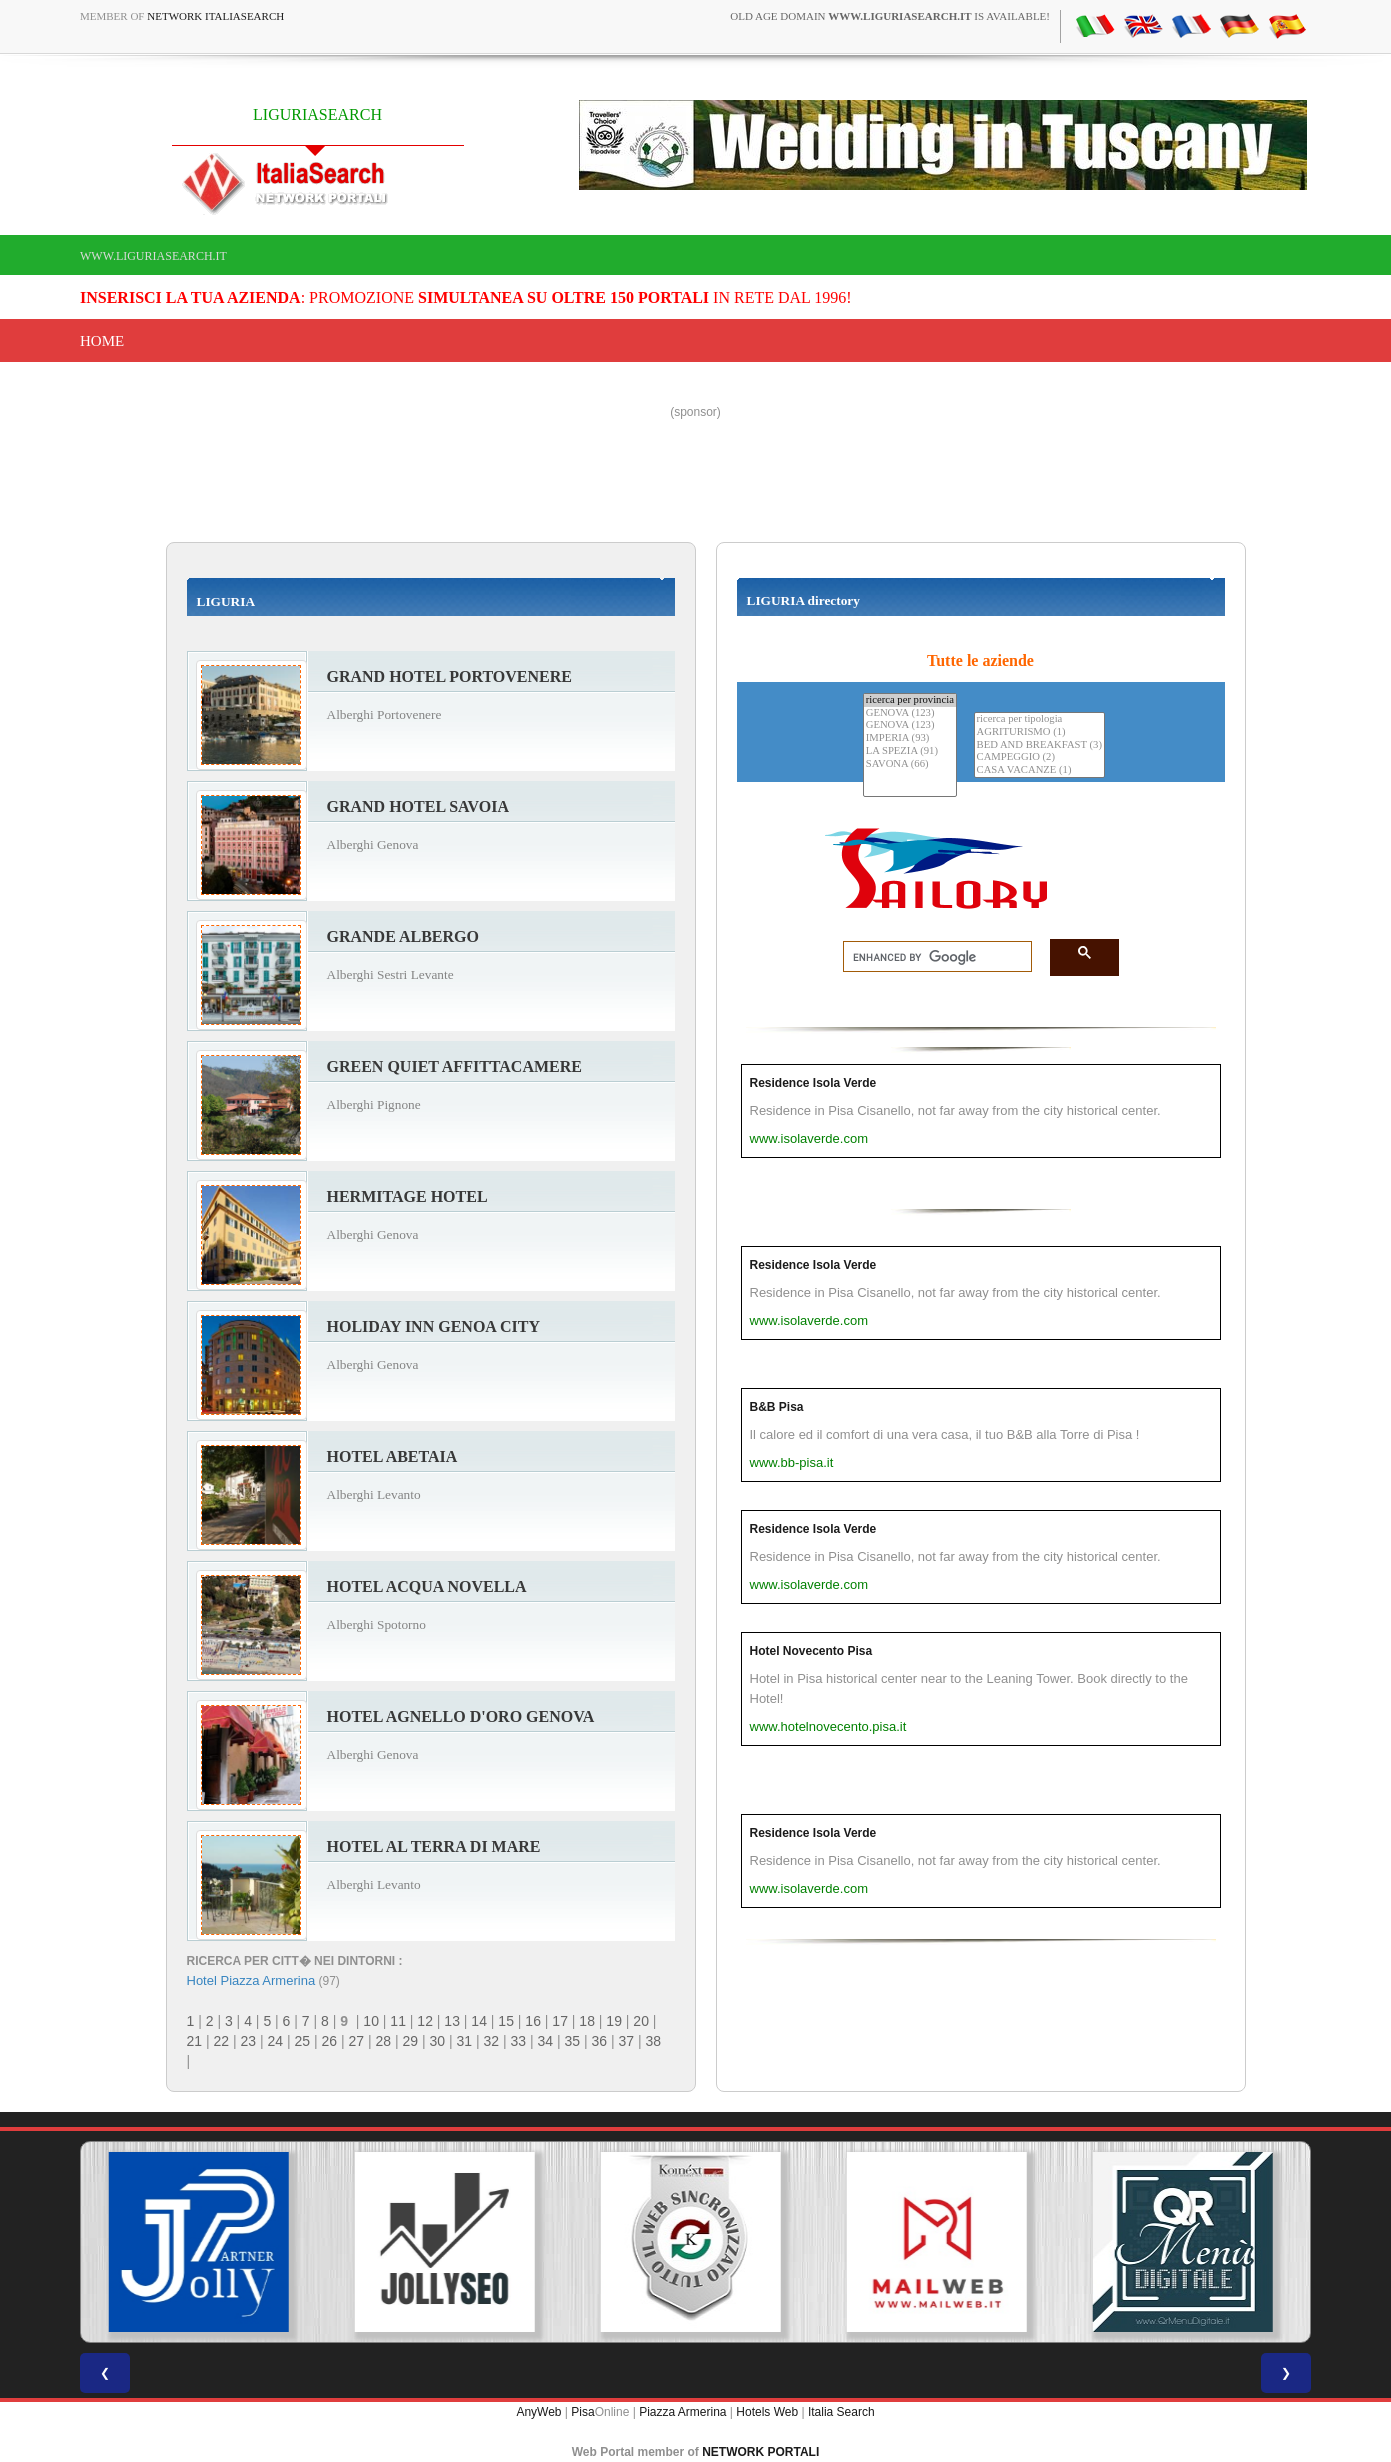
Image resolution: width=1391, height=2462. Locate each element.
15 (506, 2021)
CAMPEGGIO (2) (1039, 757)
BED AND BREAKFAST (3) (1039, 745)
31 (465, 2041)
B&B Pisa (777, 1407)
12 (425, 2021)
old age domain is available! (890, 16)
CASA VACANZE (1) (1039, 770)
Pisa (582, 2412)
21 (195, 2041)
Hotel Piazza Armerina (251, 1980)
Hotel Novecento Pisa (811, 1651)
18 (587, 2021)
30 (438, 2041)
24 (276, 2041)
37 (627, 2041)
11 (398, 2021)
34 (546, 2041)
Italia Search (841, 2412)
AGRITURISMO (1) (1039, 732)
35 (573, 2041)
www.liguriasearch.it (153, 256)
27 (357, 2041)
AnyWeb (538, 2412)
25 (303, 2041)
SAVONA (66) (910, 764)
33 (519, 2041)
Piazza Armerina (682, 2412)
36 (600, 2041)
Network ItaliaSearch (215, 16)
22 (222, 2041)
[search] (931, 957)
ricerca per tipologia (1039, 719)
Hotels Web (767, 2412)
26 (330, 2041)
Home (102, 341)
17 (560, 2021)
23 (249, 2041)
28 (384, 2041)
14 (479, 2021)
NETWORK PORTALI (760, 2452)
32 (492, 2041)
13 (452, 2021)
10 (371, 2021)
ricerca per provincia (910, 700)
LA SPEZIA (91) (910, 751)
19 (614, 2021)
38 (654, 2041)
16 (533, 2021)
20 (641, 2021)
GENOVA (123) (910, 713)
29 (411, 2041)
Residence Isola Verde (813, 1083)
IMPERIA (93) (910, 738)
